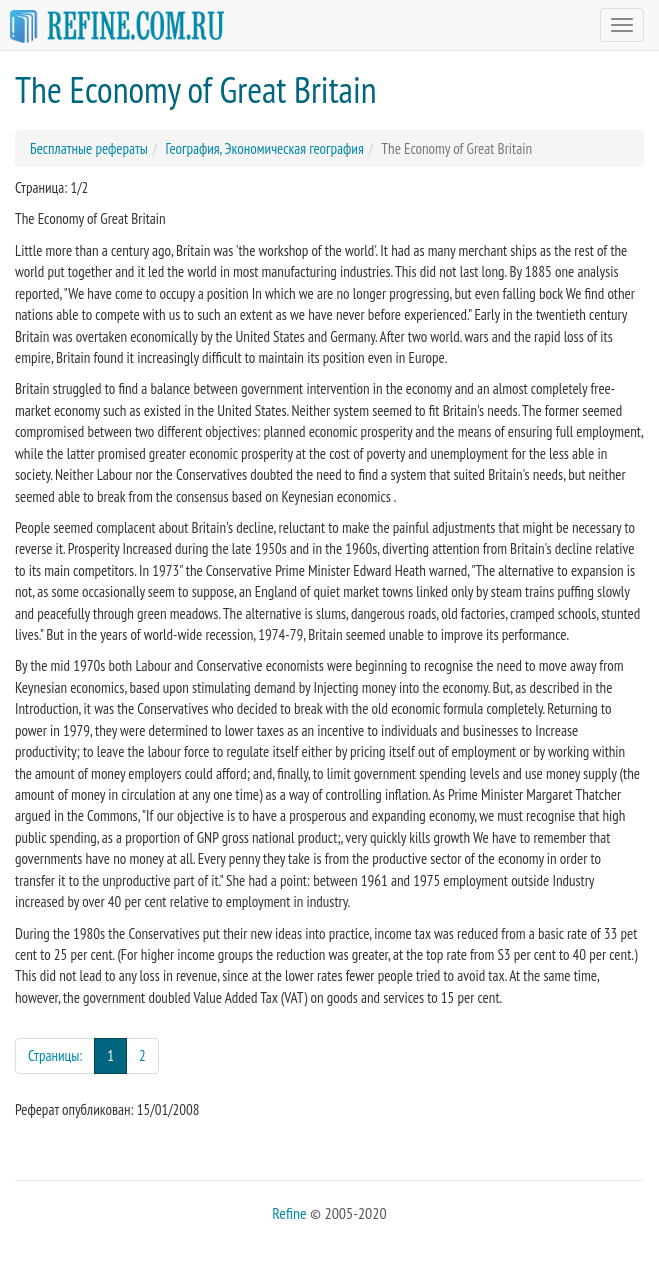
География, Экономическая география (264, 148)
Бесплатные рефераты (89, 148)
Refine (289, 1213)
